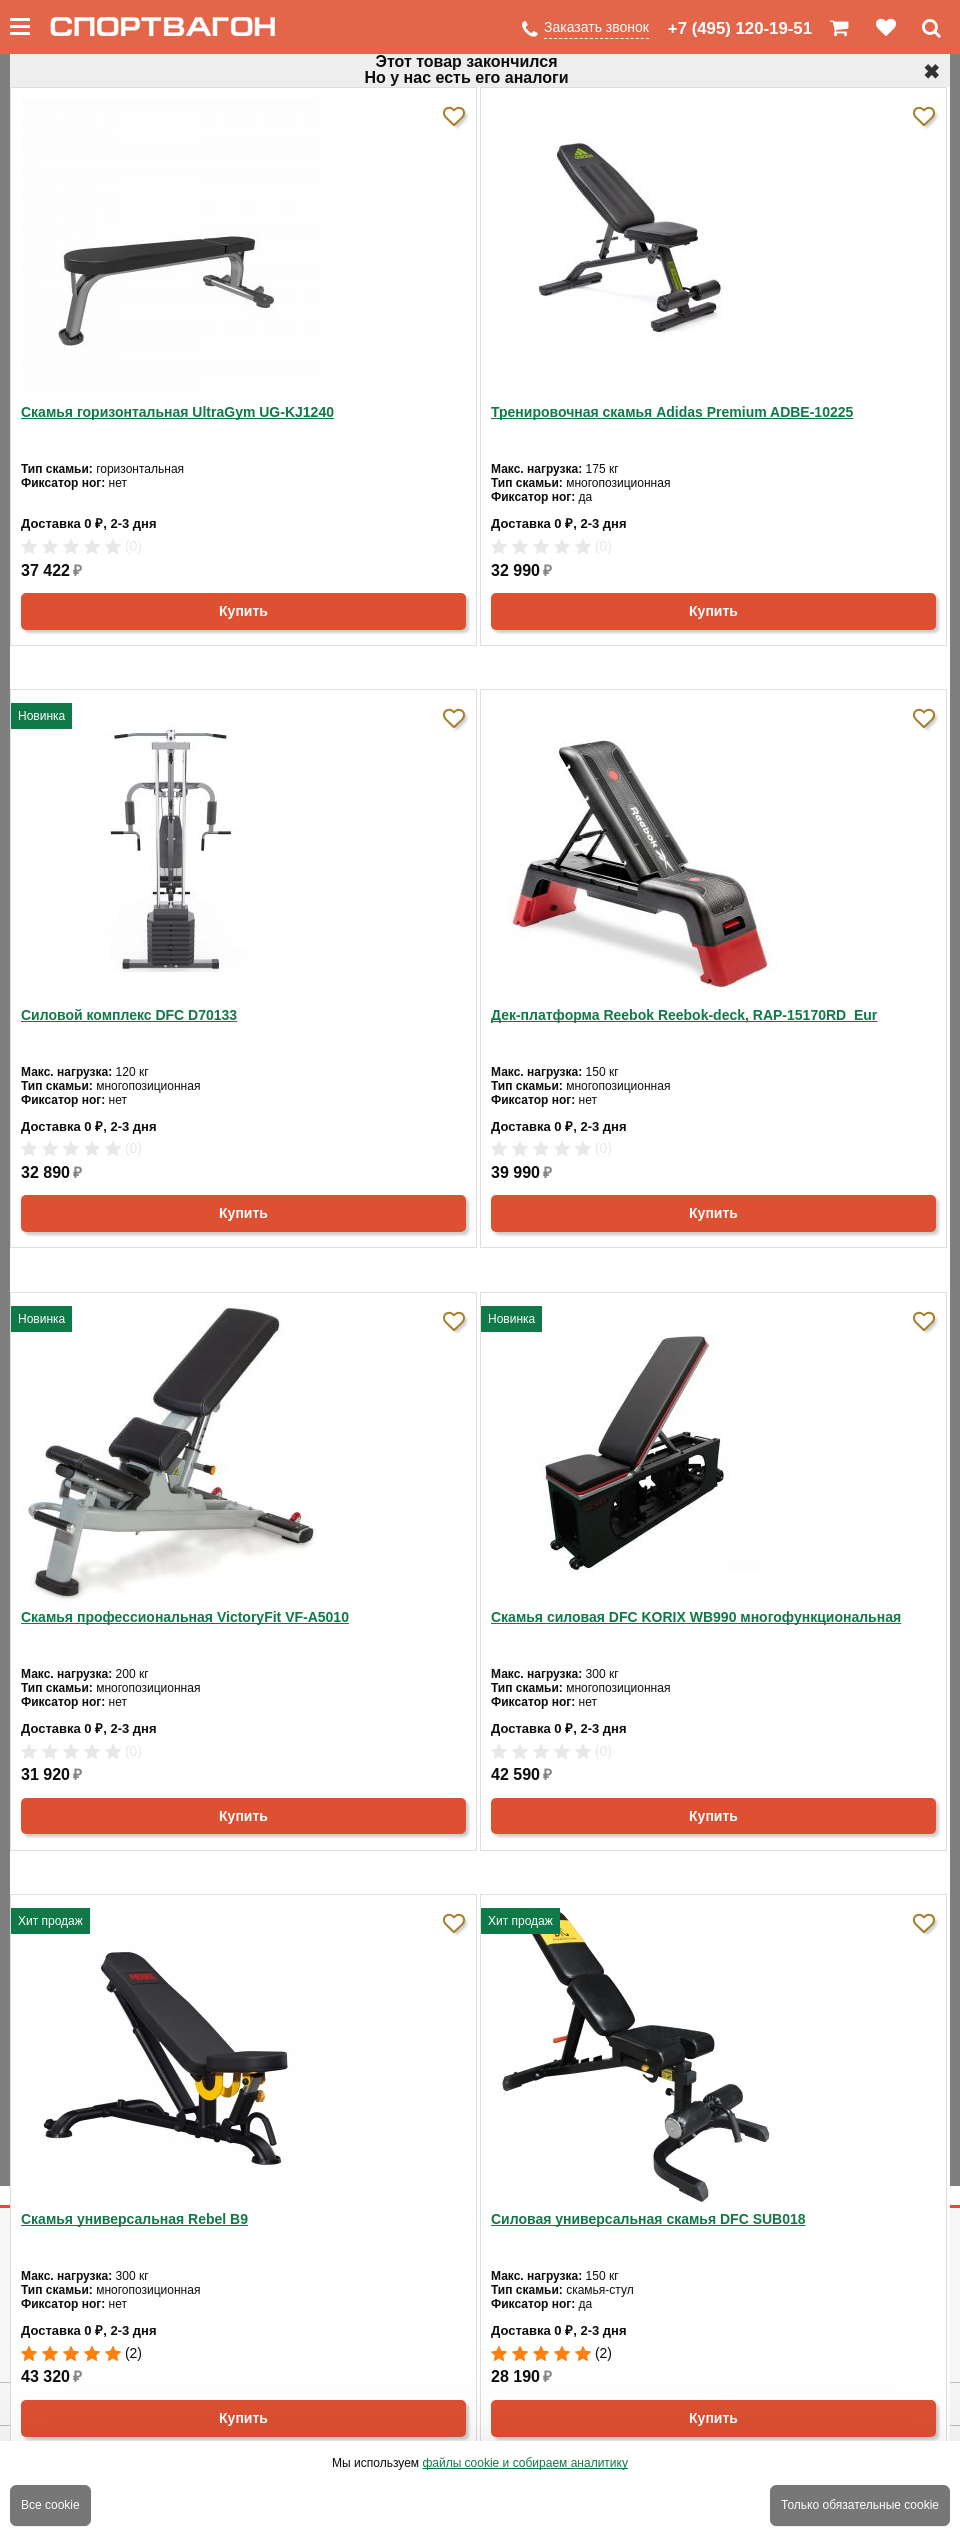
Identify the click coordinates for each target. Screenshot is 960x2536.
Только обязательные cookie (860, 2505)
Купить (243, 611)
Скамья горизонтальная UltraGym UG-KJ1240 (177, 412)
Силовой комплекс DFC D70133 (129, 1015)
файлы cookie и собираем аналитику (525, 2463)
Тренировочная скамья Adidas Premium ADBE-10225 (672, 412)
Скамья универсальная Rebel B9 (134, 2219)
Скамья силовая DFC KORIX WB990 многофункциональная (696, 1617)
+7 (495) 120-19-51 (740, 28)
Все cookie (50, 2505)
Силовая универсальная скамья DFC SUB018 (648, 2219)
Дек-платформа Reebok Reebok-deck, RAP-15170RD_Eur (684, 1015)
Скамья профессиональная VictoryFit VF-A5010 (185, 1617)
